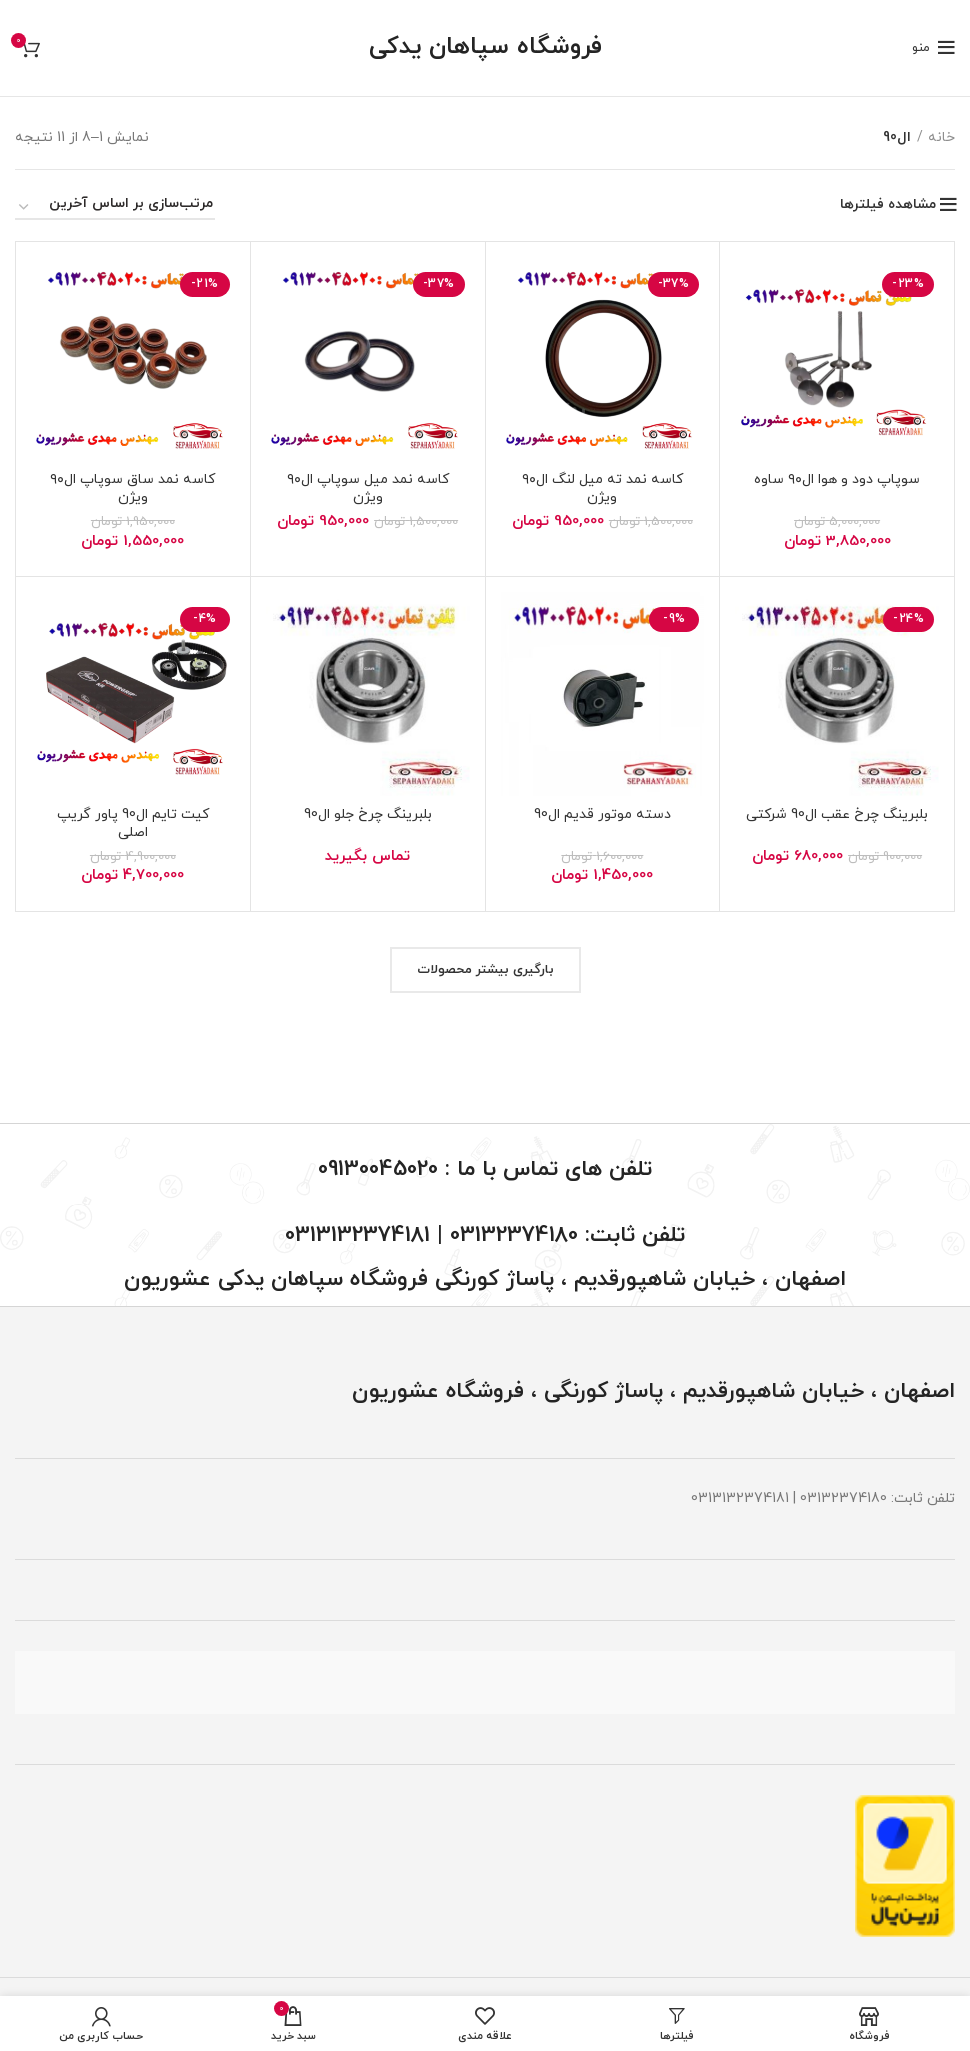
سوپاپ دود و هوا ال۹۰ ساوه (837, 479)
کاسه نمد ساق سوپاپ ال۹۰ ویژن (132, 488)
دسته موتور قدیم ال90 (602, 814)
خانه (941, 137)
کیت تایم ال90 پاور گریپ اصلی (133, 823)
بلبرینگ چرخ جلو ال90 (368, 814)
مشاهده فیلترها (888, 205)
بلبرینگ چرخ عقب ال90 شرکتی (837, 814)
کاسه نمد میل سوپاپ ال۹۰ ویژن (368, 488)
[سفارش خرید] (115, 207)
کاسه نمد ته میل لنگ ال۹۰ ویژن (602, 488)
